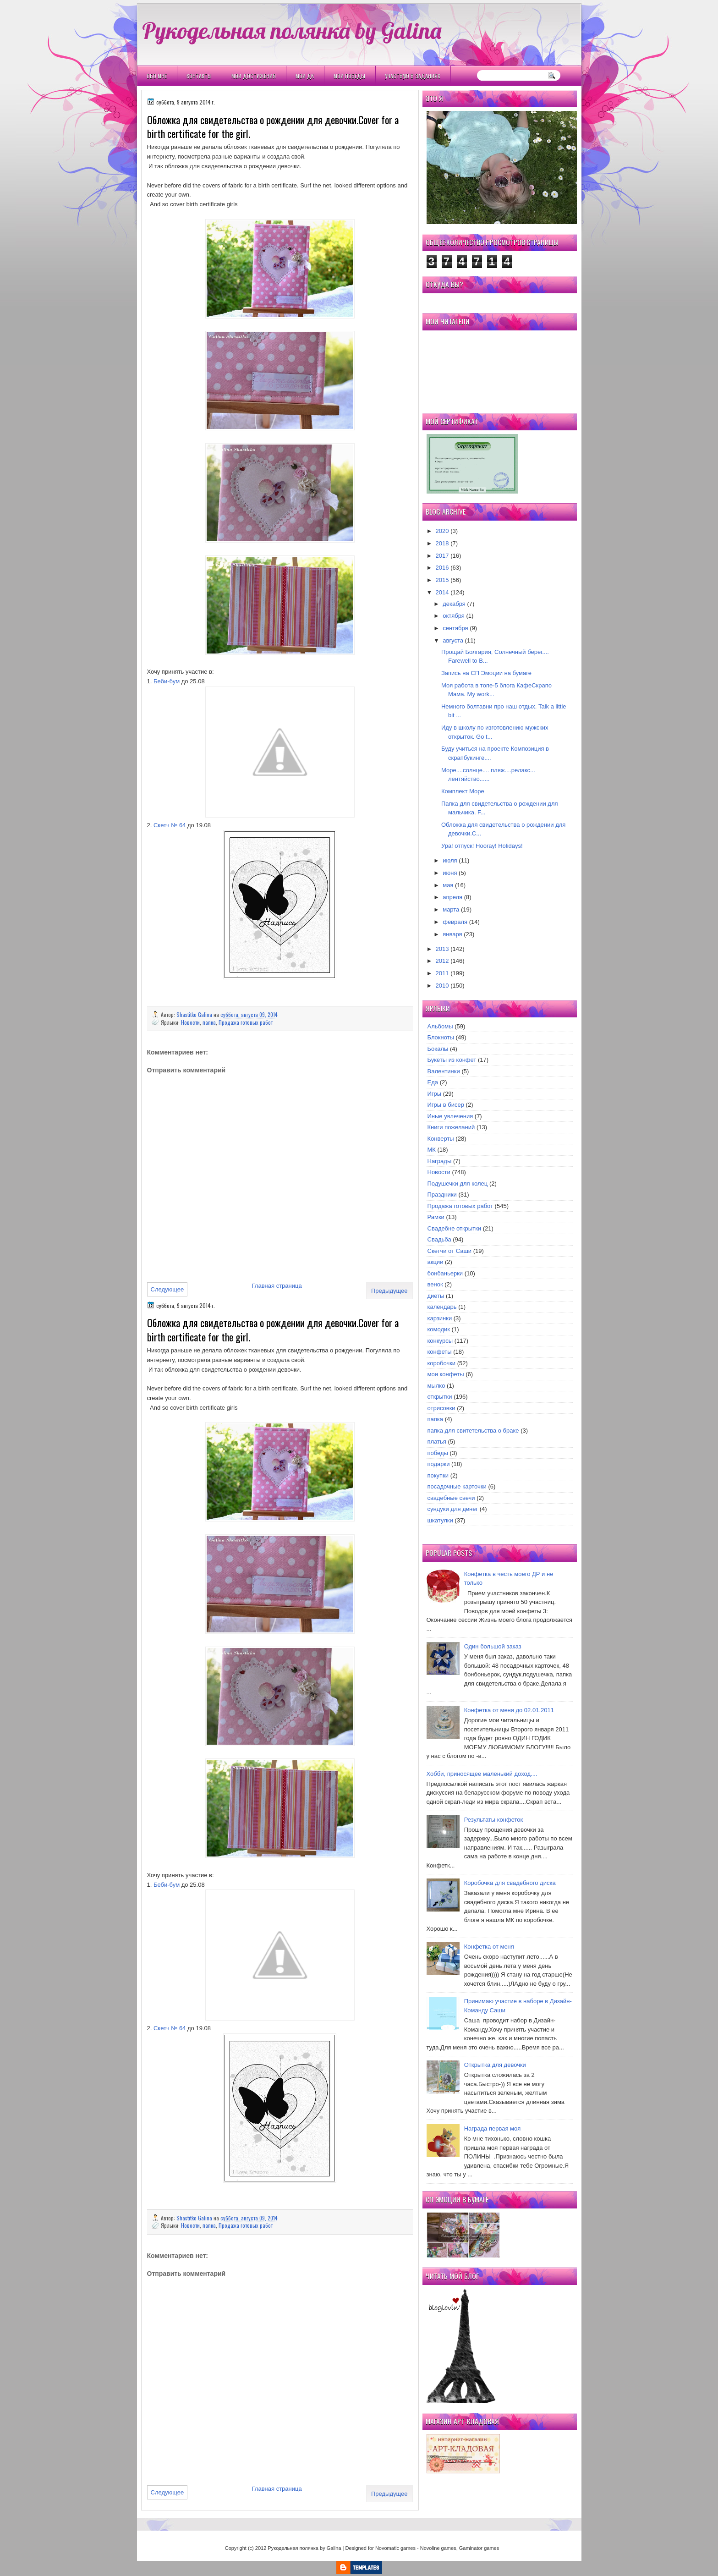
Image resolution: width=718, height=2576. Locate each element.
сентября (455, 628)
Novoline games (438, 2548)
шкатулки (440, 1520)
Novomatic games (395, 2548)
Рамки (436, 1217)
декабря (454, 603)
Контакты (199, 76)
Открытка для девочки (495, 2064)
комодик (439, 1329)
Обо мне (157, 76)
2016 (442, 567)
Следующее (167, 1289)
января (452, 934)
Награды (440, 1161)
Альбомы (440, 1026)
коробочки (442, 1363)
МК (432, 1149)
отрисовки (441, 1408)
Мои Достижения (253, 76)
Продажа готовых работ (246, 1022)
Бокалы (438, 1048)
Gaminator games (479, 2548)
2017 (442, 555)
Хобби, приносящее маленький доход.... (482, 1773)
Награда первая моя (492, 2128)
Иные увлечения (450, 1116)
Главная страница (277, 1285)
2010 (442, 985)
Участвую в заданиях (412, 76)
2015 (442, 580)
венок (435, 1284)
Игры (435, 1093)
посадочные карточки (457, 1486)
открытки (440, 1396)
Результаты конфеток (493, 1819)
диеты (436, 1295)
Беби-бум (167, 681)
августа (453, 640)
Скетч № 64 (170, 825)
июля (450, 860)
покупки (438, 1475)
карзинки (440, 1318)
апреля (452, 897)
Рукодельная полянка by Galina (291, 30)
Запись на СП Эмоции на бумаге (486, 673)
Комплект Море (462, 791)
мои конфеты (446, 1374)
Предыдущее (389, 1290)
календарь (442, 1306)
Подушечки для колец (458, 1183)
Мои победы (349, 76)
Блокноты (441, 1037)
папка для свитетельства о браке (473, 1430)
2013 (442, 948)
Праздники (442, 1194)
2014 (442, 592)
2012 (442, 960)
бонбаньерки (445, 1273)
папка (209, 1022)
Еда (433, 1082)
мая (448, 885)
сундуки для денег (453, 1508)
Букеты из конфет (452, 1059)
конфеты (440, 1351)
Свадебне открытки (455, 1228)
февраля (455, 921)
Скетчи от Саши (450, 1250)
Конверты (441, 1138)
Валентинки (444, 1071)
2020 (442, 530)
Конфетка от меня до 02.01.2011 (509, 1710)
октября (454, 615)
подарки (439, 1464)
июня (450, 872)
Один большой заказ (492, 1646)
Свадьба (439, 1239)
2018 (442, 543)
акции (436, 1261)
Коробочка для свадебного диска (510, 1882)
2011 (442, 973)
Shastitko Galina (195, 1014)
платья (437, 1441)
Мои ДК (305, 76)
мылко (436, 1385)
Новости (190, 1022)
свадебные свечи (451, 1497)
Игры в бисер (446, 1104)
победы (438, 1453)
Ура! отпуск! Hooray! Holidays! (482, 845)
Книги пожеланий (451, 1127)
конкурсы (440, 1340)
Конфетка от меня (489, 1946)
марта (451, 909)
